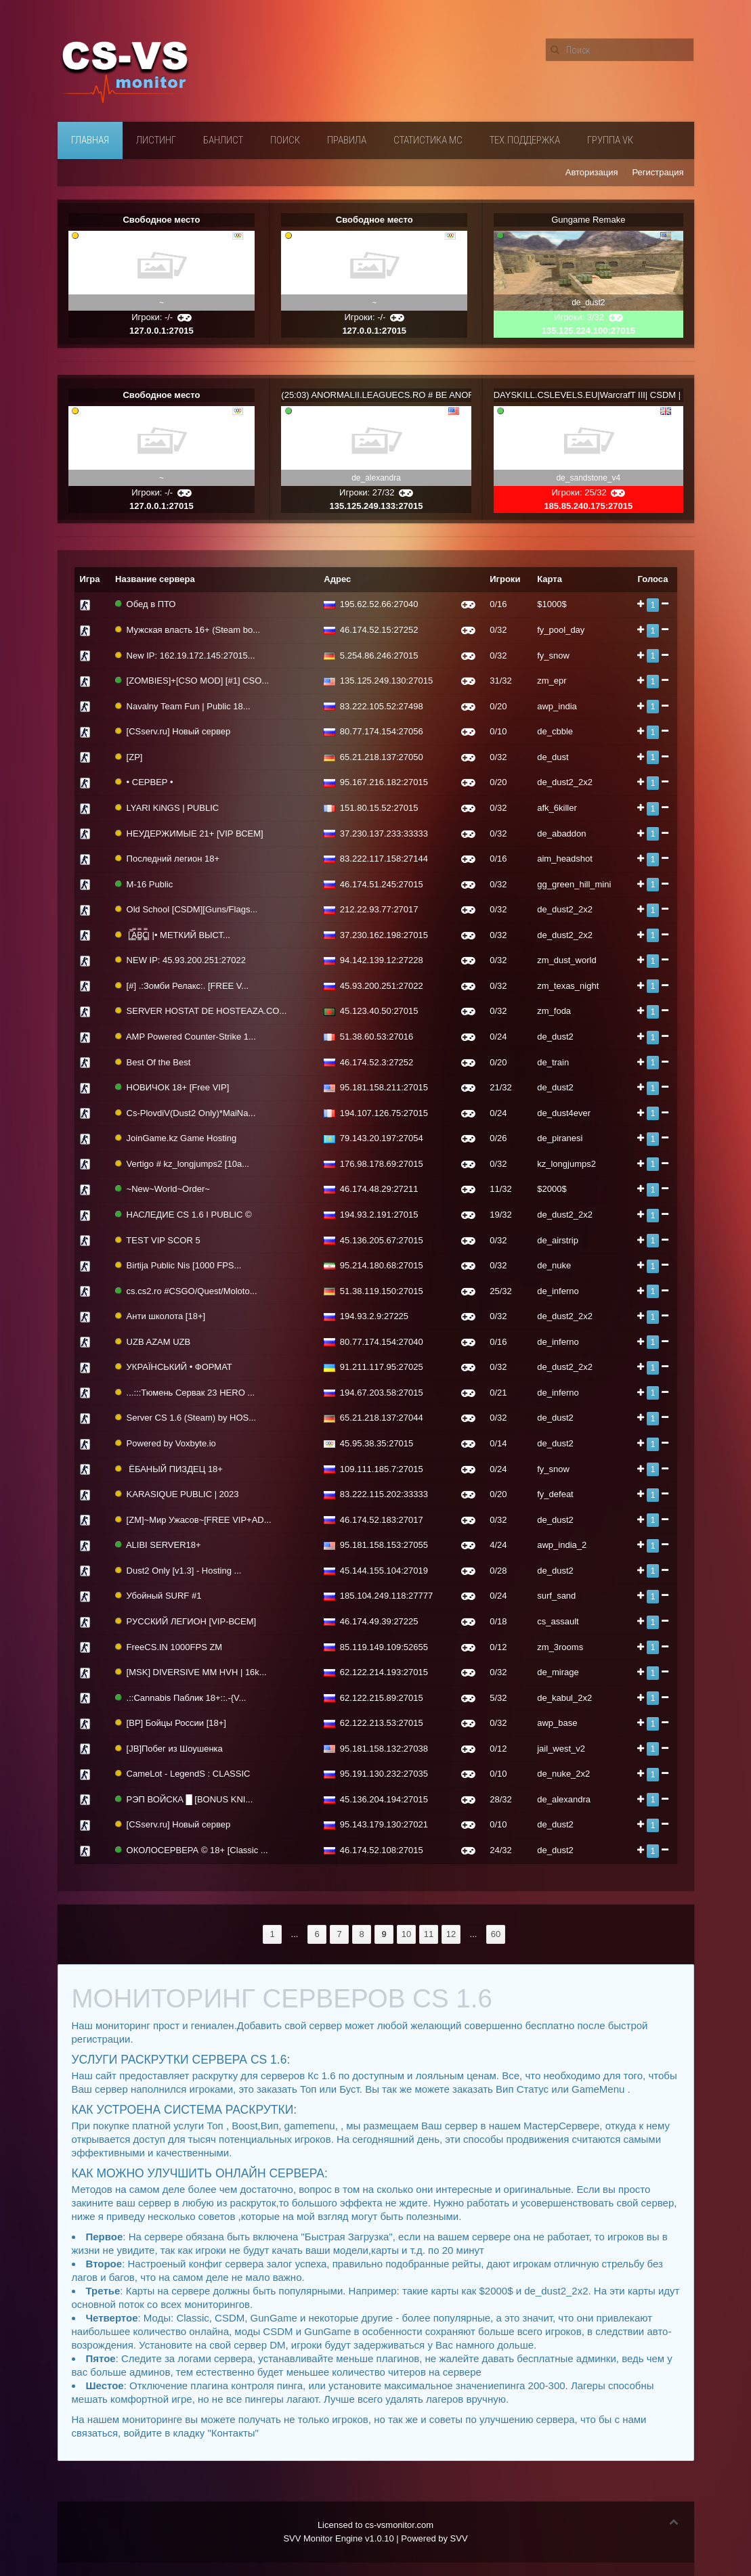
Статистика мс (428, 140)
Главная (90, 140)
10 (406, 1934)
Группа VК (610, 140)
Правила (346, 140)
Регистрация (658, 172)
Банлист (223, 140)
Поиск (285, 140)
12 (451, 1934)
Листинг (156, 140)
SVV (459, 2538)
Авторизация (591, 172)
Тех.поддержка (525, 140)
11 (428, 1934)
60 (495, 1934)
